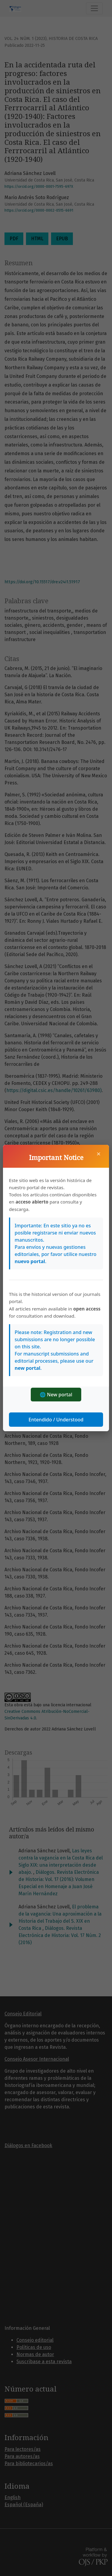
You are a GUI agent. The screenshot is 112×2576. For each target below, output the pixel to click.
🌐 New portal (56, 1394)
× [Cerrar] (98, 1153)
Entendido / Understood (56, 1419)
